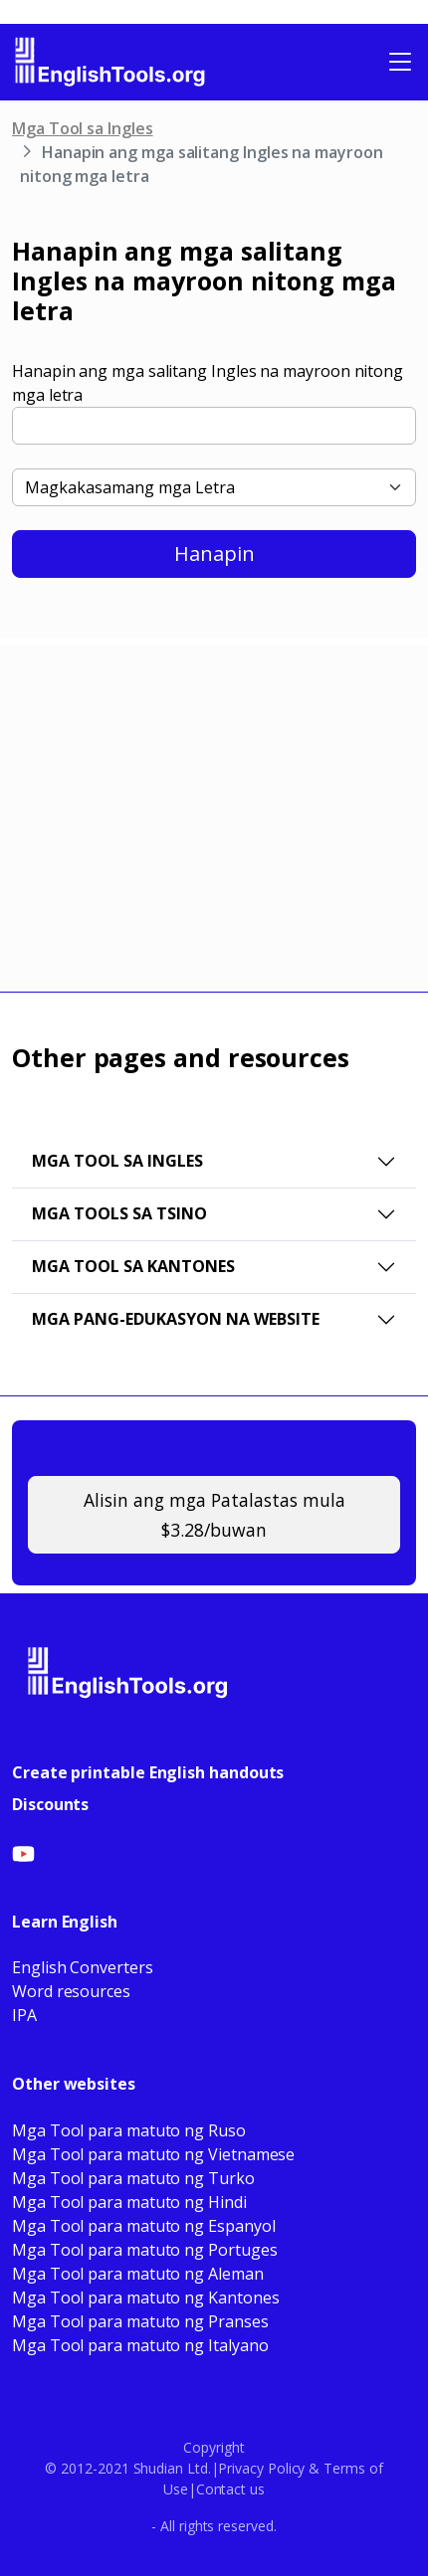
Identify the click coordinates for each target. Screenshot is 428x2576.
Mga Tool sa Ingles (82, 128)
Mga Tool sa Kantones (133, 1266)
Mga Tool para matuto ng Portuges (144, 2250)
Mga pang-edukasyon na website (176, 1319)
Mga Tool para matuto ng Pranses (140, 2321)
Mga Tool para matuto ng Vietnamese (153, 2154)
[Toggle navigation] (400, 62)
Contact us (230, 2489)
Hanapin (214, 553)
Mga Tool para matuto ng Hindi (129, 2202)
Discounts (50, 1804)
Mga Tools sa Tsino (119, 1213)
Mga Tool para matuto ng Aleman (138, 2274)
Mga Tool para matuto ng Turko (133, 2178)
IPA (24, 2015)
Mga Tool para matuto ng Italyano (140, 2345)
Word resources (71, 1991)
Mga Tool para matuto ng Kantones (145, 2297)
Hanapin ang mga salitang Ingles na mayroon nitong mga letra (207, 383)
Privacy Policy (261, 2468)
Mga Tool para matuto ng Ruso (129, 2130)
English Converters (82, 1967)
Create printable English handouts (148, 1772)
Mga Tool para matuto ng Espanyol (143, 2226)
